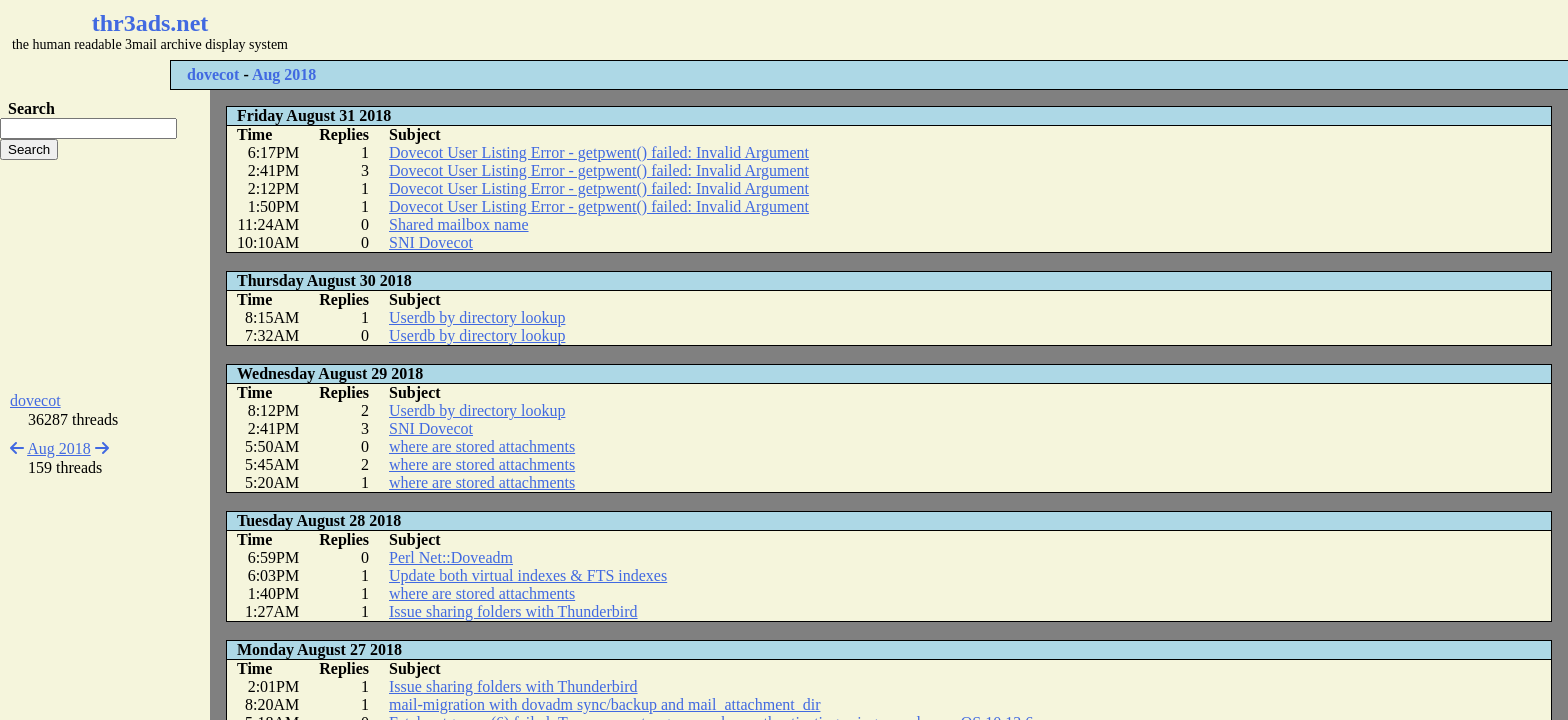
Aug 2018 (284, 74)
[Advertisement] (596, 30)
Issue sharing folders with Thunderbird (513, 611)
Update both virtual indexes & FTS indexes (528, 575)
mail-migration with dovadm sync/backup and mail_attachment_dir (604, 704)
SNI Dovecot (431, 242)
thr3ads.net (150, 23)
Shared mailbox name (459, 224)
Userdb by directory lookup (477, 317)
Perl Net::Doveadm (451, 557)
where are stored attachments (482, 446)
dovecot (213, 74)
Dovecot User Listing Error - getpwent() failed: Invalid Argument (599, 152)
